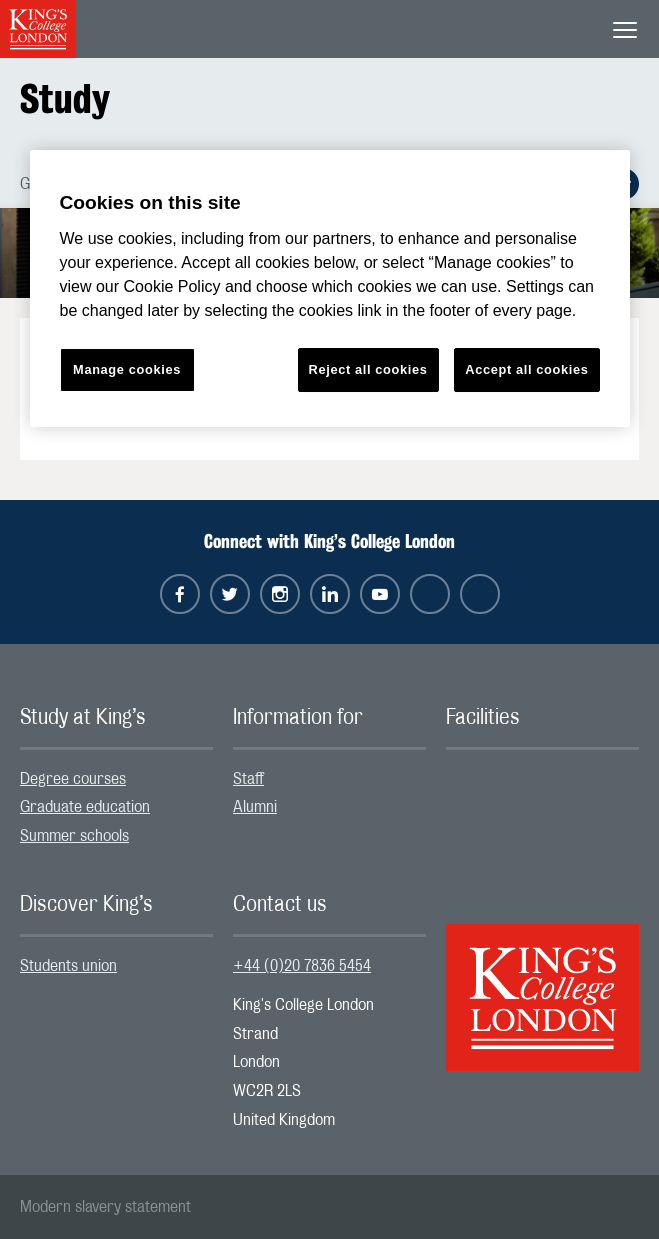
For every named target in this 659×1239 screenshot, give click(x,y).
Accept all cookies (526, 369)
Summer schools (74, 836)
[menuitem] (116, 779)
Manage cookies (127, 369)
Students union (68, 966)
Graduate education (85, 807)
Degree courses (73, 779)
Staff (248, 779)
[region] (330, 288)
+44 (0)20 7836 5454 (302, 966)
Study (65, 99)
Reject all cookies (368, 369)
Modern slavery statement (105, 1207)
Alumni (255, 807)
